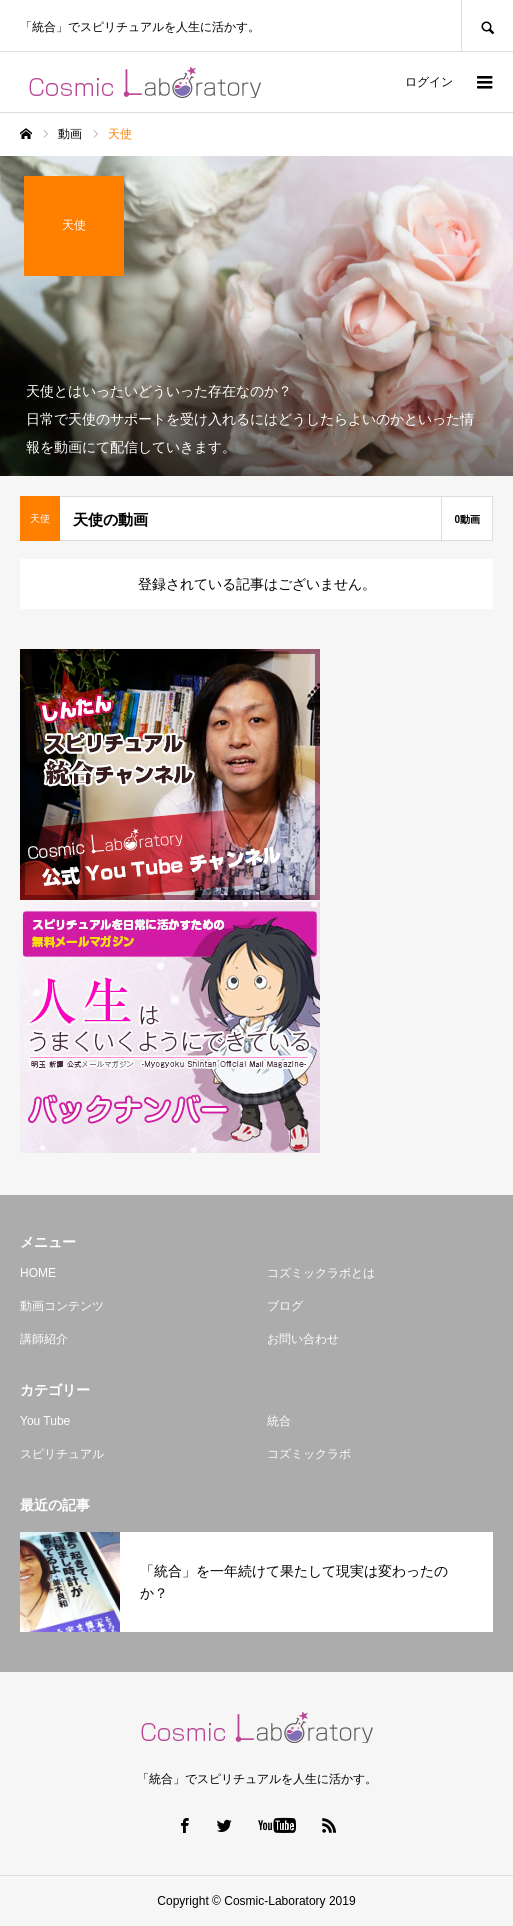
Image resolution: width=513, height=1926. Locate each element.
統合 (279, 1421)
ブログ (285, 1306)
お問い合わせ (303, 1339)
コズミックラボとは (321, 1273)
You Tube (45, 1421)
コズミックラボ (309, 1454)
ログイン (429, 82)
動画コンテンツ (62, 1306)
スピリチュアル (62, 1454)
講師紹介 (44, 1339)
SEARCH (487, 25)
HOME (38, 1273)
